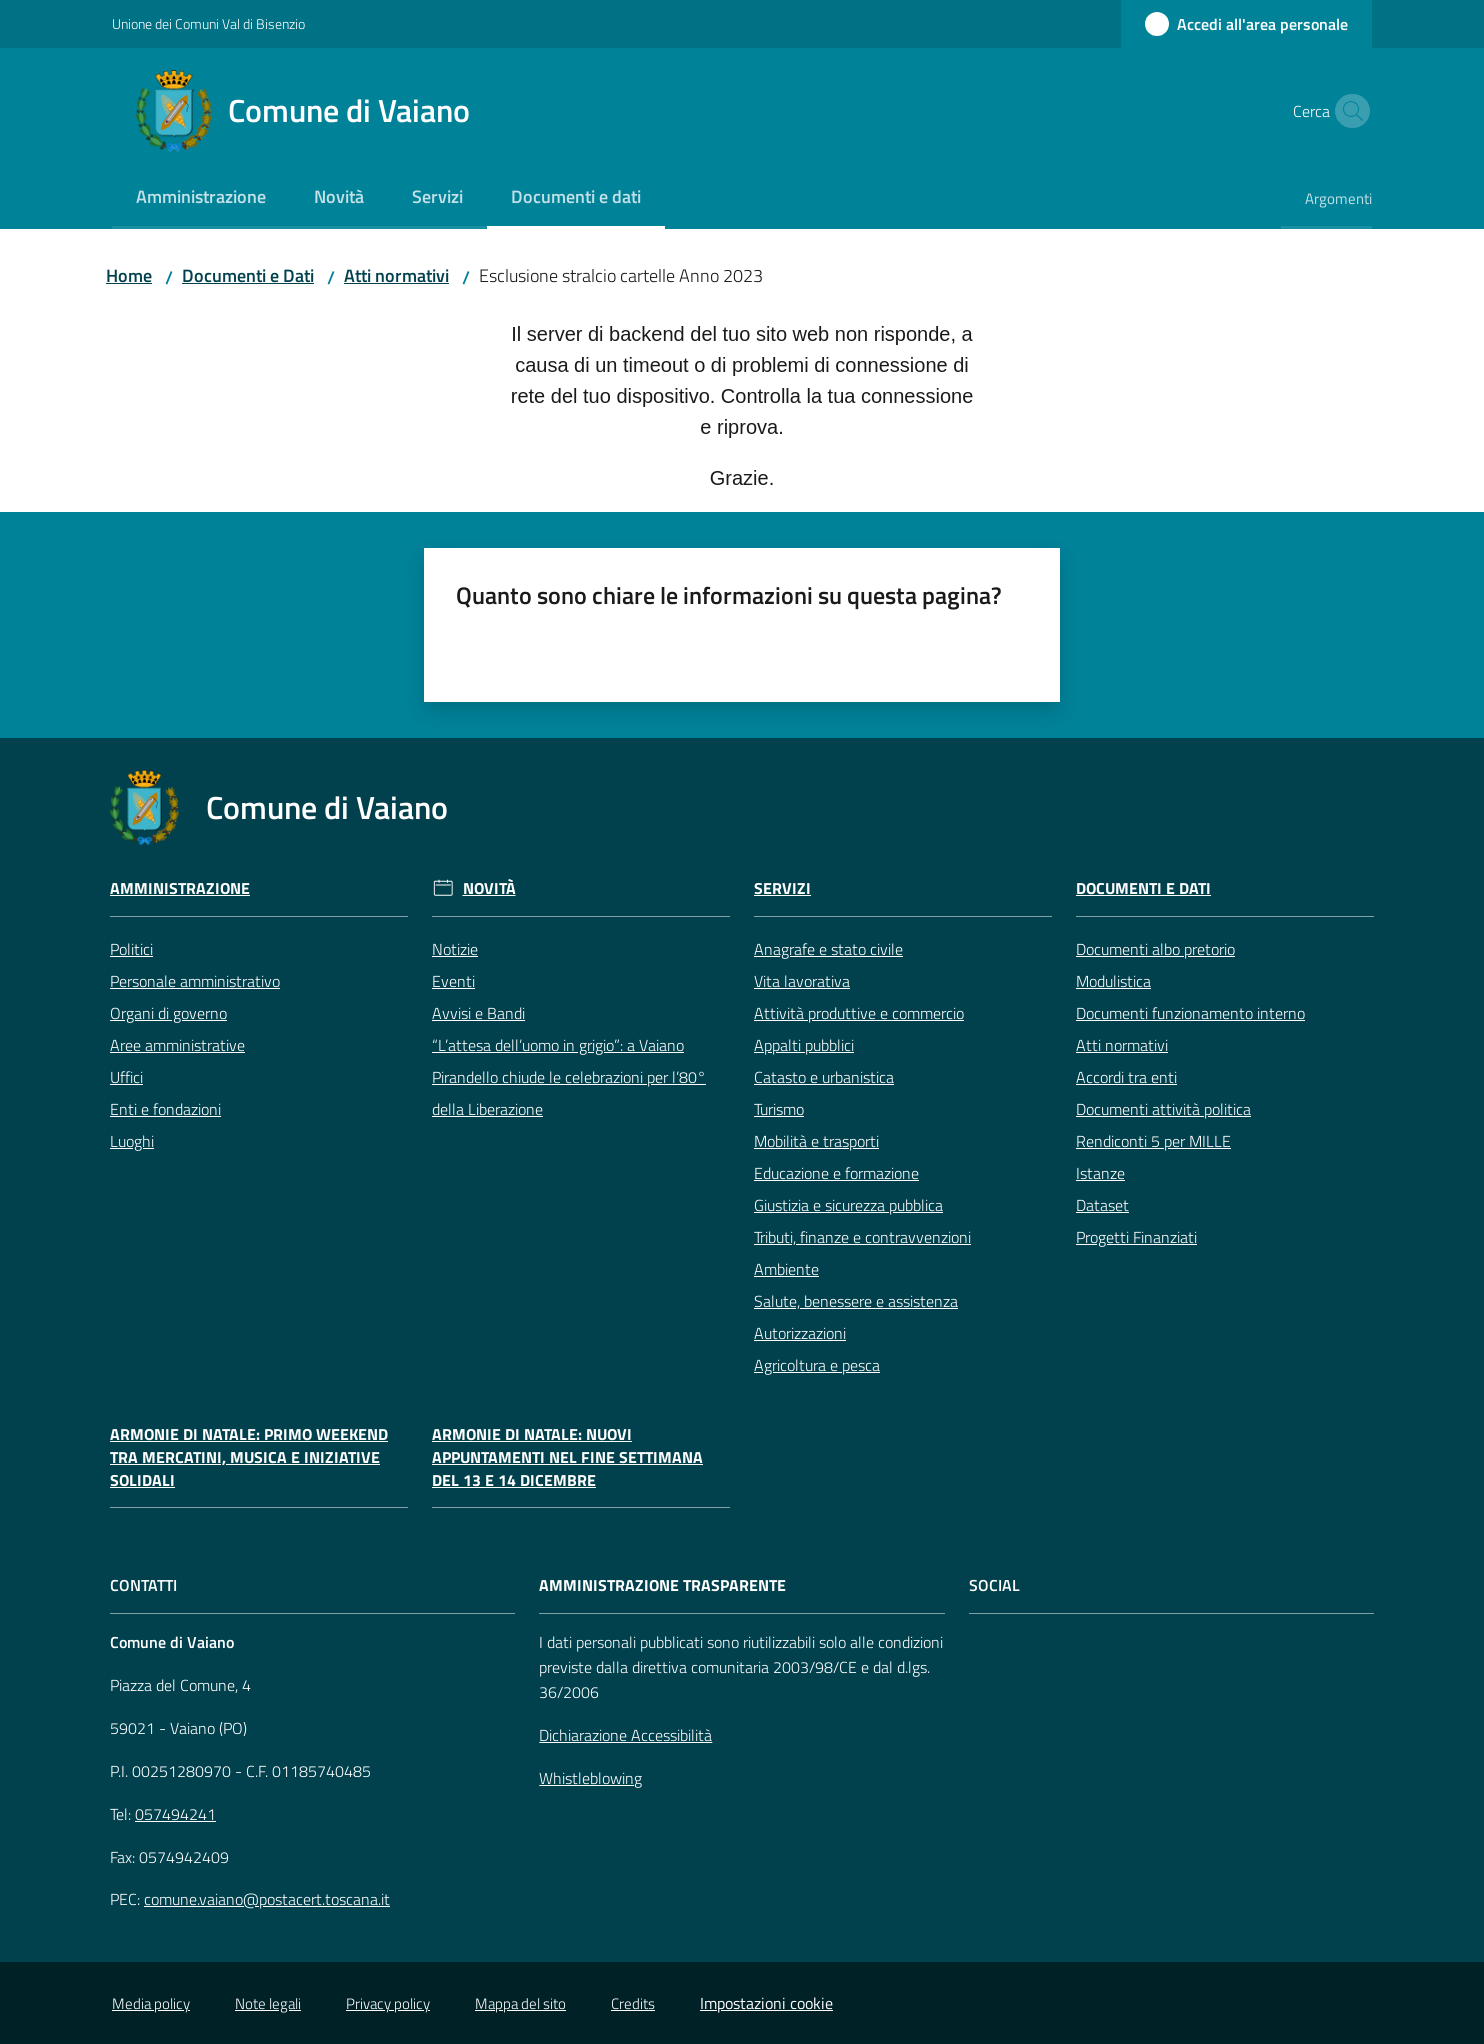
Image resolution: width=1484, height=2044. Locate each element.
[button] (1348, 111)
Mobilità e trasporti (816, 1141)
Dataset (1102, 1205)
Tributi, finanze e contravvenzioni (862, 1237)
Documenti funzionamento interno (1190, 1013)
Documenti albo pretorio (1155, 949)
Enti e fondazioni (165, 1109)
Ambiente (786, 1269)
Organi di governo (168, 1013)
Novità (489, 888)
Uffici (126, 1077)
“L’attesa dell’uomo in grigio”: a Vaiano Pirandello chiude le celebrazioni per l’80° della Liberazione (569, 1077)
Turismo (779, 1109)
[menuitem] (201, 198)
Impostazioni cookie (766, 2003)
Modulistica (1113, 981)
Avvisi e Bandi (478, 1013)
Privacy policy (388, 2003)
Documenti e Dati (248, 275)
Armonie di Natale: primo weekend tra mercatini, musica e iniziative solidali (249, 1457)
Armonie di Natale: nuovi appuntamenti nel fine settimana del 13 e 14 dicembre (567, 1457)
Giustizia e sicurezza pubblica (848, 1205)
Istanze (1100, 1173)
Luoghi (132, 1141)
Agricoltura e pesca (817, 1365)
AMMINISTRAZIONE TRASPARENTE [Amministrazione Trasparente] (662, 1585)
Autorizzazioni (800, 1333)
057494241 (175, 1814)
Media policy (151, 2003)
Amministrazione (180, 888)
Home (129, 275)
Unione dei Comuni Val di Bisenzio (208, 23)
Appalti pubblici (804, 1045)
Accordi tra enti (1126, 1077)
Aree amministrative (177, 1045)
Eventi (453, 981)
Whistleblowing (590, 1778)
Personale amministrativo (195, 981)
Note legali (268, 2003)
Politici (131, 949)
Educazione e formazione (836, 1173)
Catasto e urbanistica (824, 1077)
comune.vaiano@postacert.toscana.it (267, 1899)
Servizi (782, 888)
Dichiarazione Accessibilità (625, 1735)
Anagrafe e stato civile (828, 949)
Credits (633, 2003)
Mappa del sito (520, 2003)
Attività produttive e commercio (859, 1013)
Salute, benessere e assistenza (856, 1301)
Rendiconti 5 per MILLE (1153, 1141)
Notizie (455, 949)
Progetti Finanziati (1136, 1237)
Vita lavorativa (802, 981)
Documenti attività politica (1163, 1109)
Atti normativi (396, 275)
